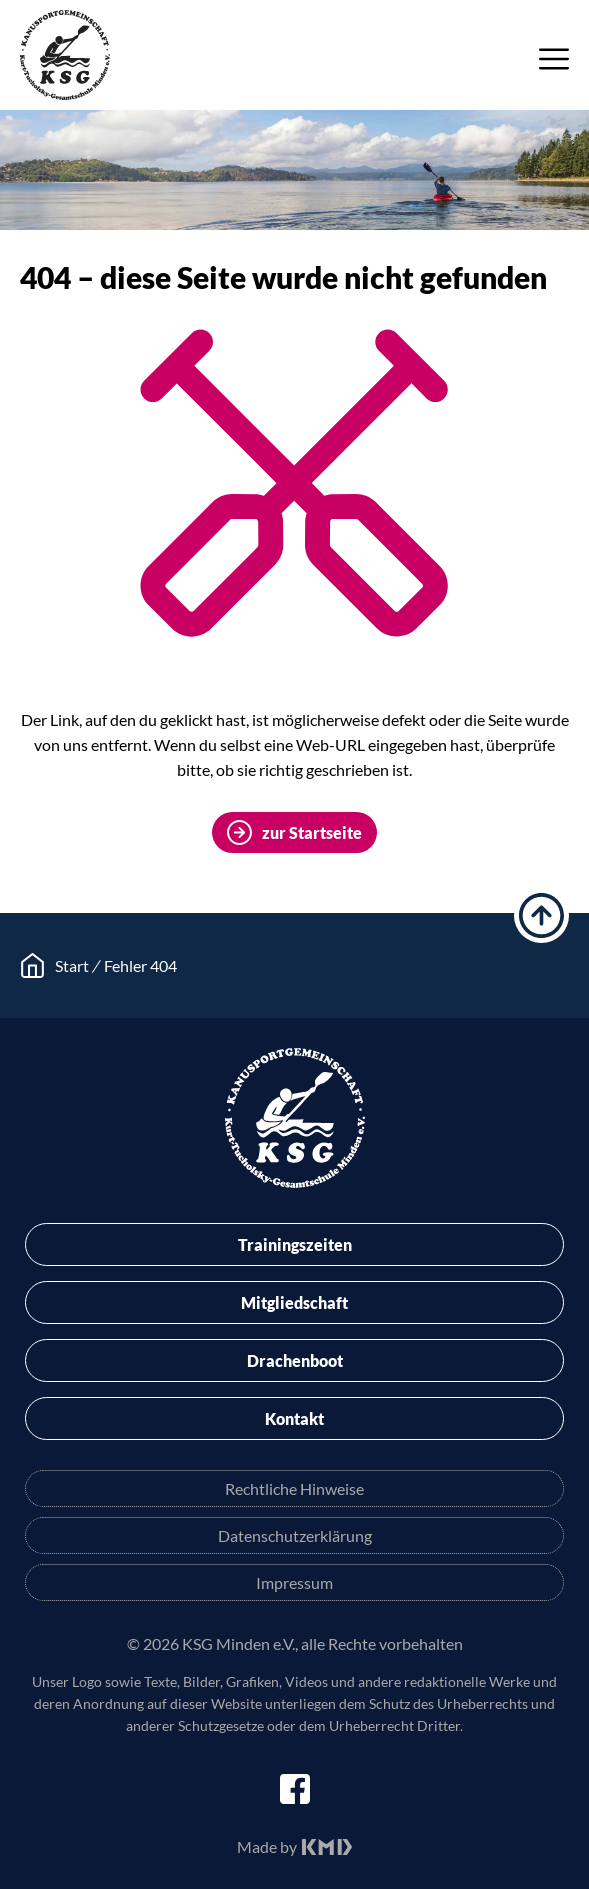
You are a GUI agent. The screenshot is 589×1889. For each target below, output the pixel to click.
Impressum (294, 1582)
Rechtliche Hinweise (294, 1488)
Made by (267, 1846)
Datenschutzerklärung (295, 1535)
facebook (295, 1789)
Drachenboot (295, 1360)
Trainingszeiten (295, 1244)
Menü (554, 59)
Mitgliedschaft (294, 1302)
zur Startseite (312, 832)
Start (72, 965)
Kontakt (294, 1418)
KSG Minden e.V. (65, 55)
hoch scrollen (541, 915)
